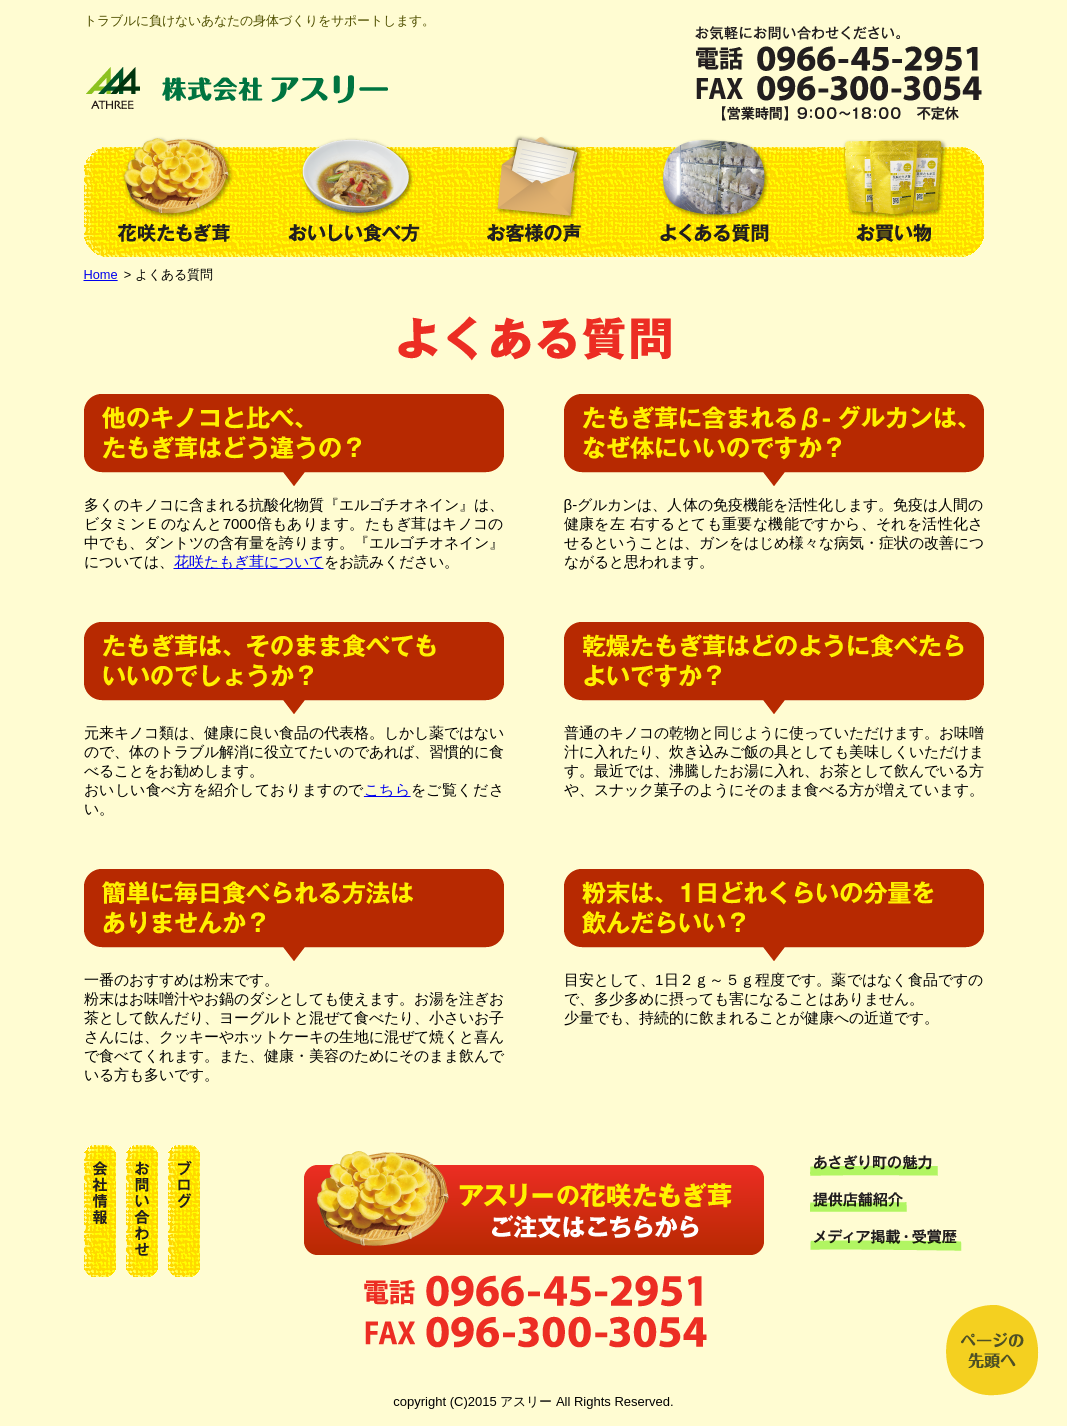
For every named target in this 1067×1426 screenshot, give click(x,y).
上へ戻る (992, 1351)
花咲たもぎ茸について (249, 561)
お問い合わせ (142, 1211)
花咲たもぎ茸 (174, 189)
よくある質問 (714, 189)
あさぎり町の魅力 (896, 1164)
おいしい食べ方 (354, 189)
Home (101, 274)
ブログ (184, 1211)
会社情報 (100, 1211)
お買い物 (894, 189)
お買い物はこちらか (534, 1200)
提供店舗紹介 (896, 1202)
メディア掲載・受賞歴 (896, 1240)
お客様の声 (534, 189)
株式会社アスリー (239, 88)
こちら (387, 789)
